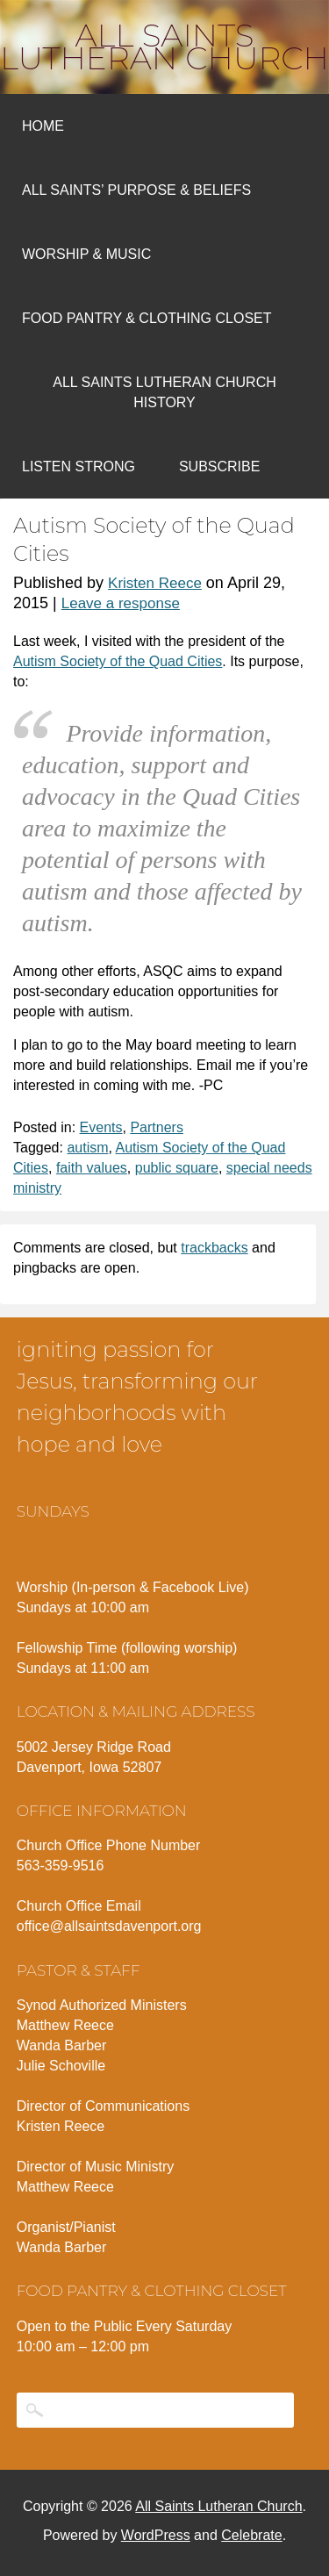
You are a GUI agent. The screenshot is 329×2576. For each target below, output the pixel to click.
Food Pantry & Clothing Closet (147, 318)
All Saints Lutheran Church (164, 46)
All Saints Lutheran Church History (164, 392)
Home (43, 125)
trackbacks (214, 1247)
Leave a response (120, 603)
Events (101, 1127)
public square (176, 1167)
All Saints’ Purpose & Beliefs (136, 190)
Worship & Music (86, 254)
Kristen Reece (155, 583)
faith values (91, 1167)
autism (87, 1147)
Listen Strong (78, 466)
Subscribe (219, 466)
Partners (156, 1127)
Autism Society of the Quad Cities (117, 661)
